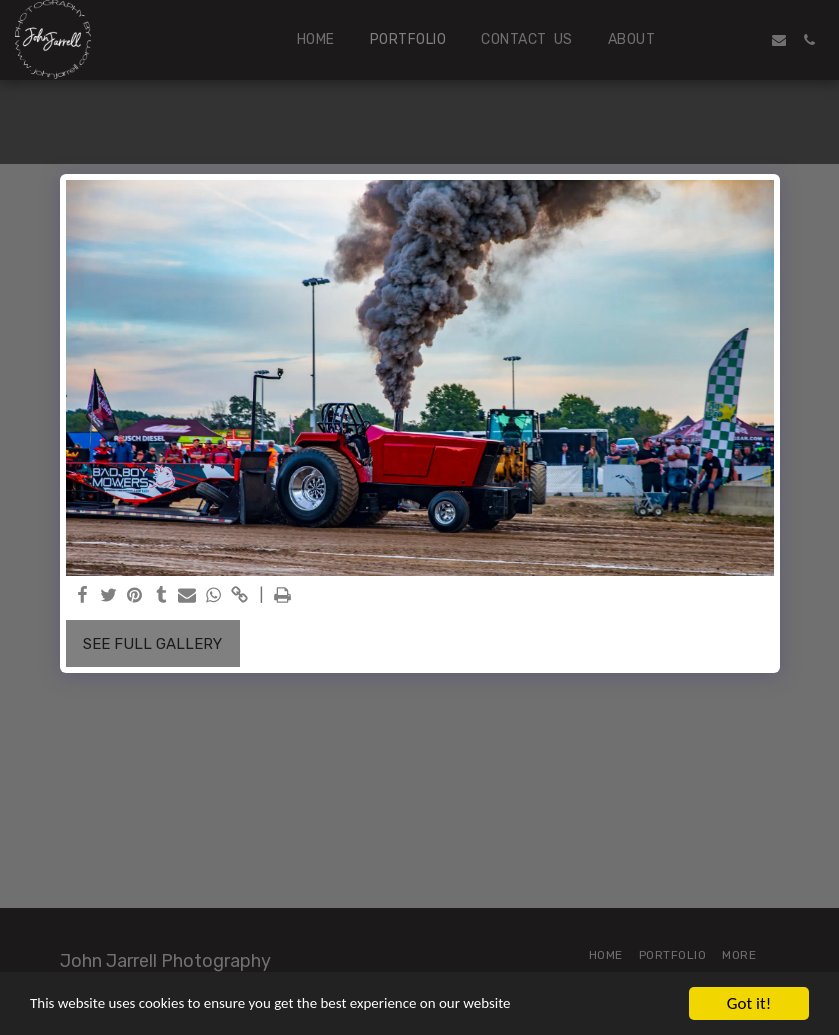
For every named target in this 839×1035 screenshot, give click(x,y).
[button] (719, 40)
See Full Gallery (152, 644)
